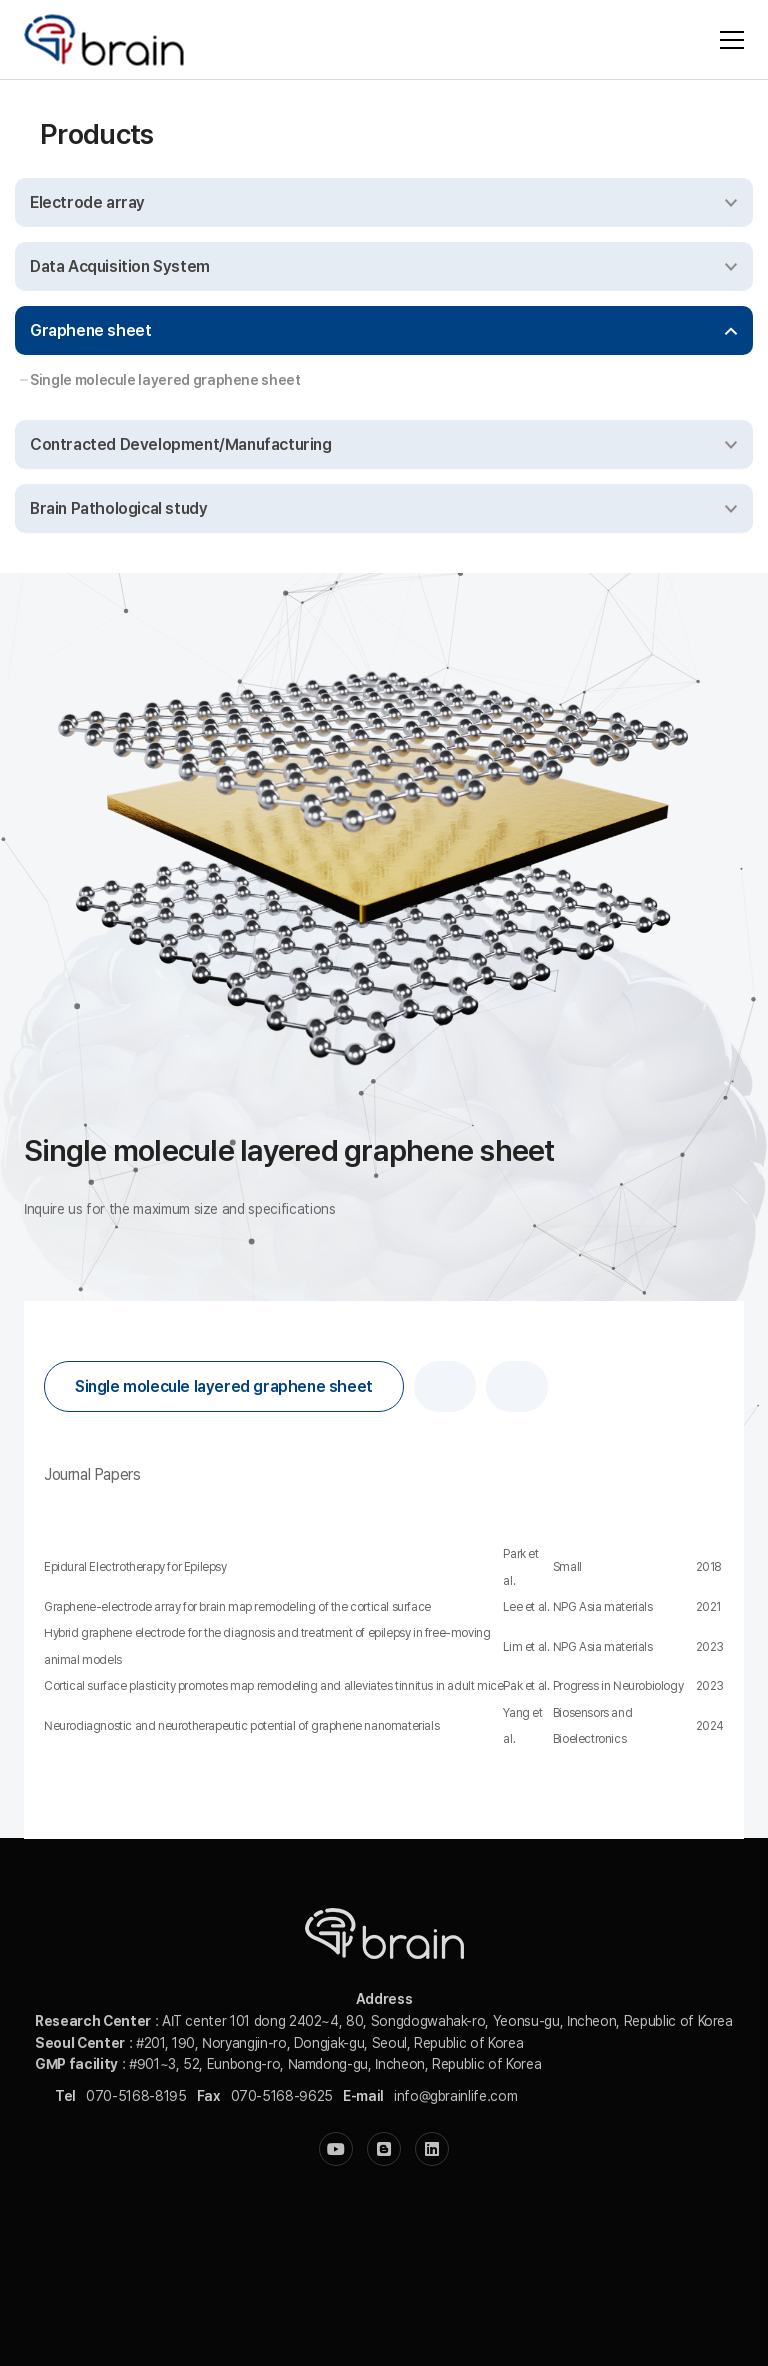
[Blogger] (384, 2149)
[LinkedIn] (432, 2149)
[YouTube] (336, 2149)
